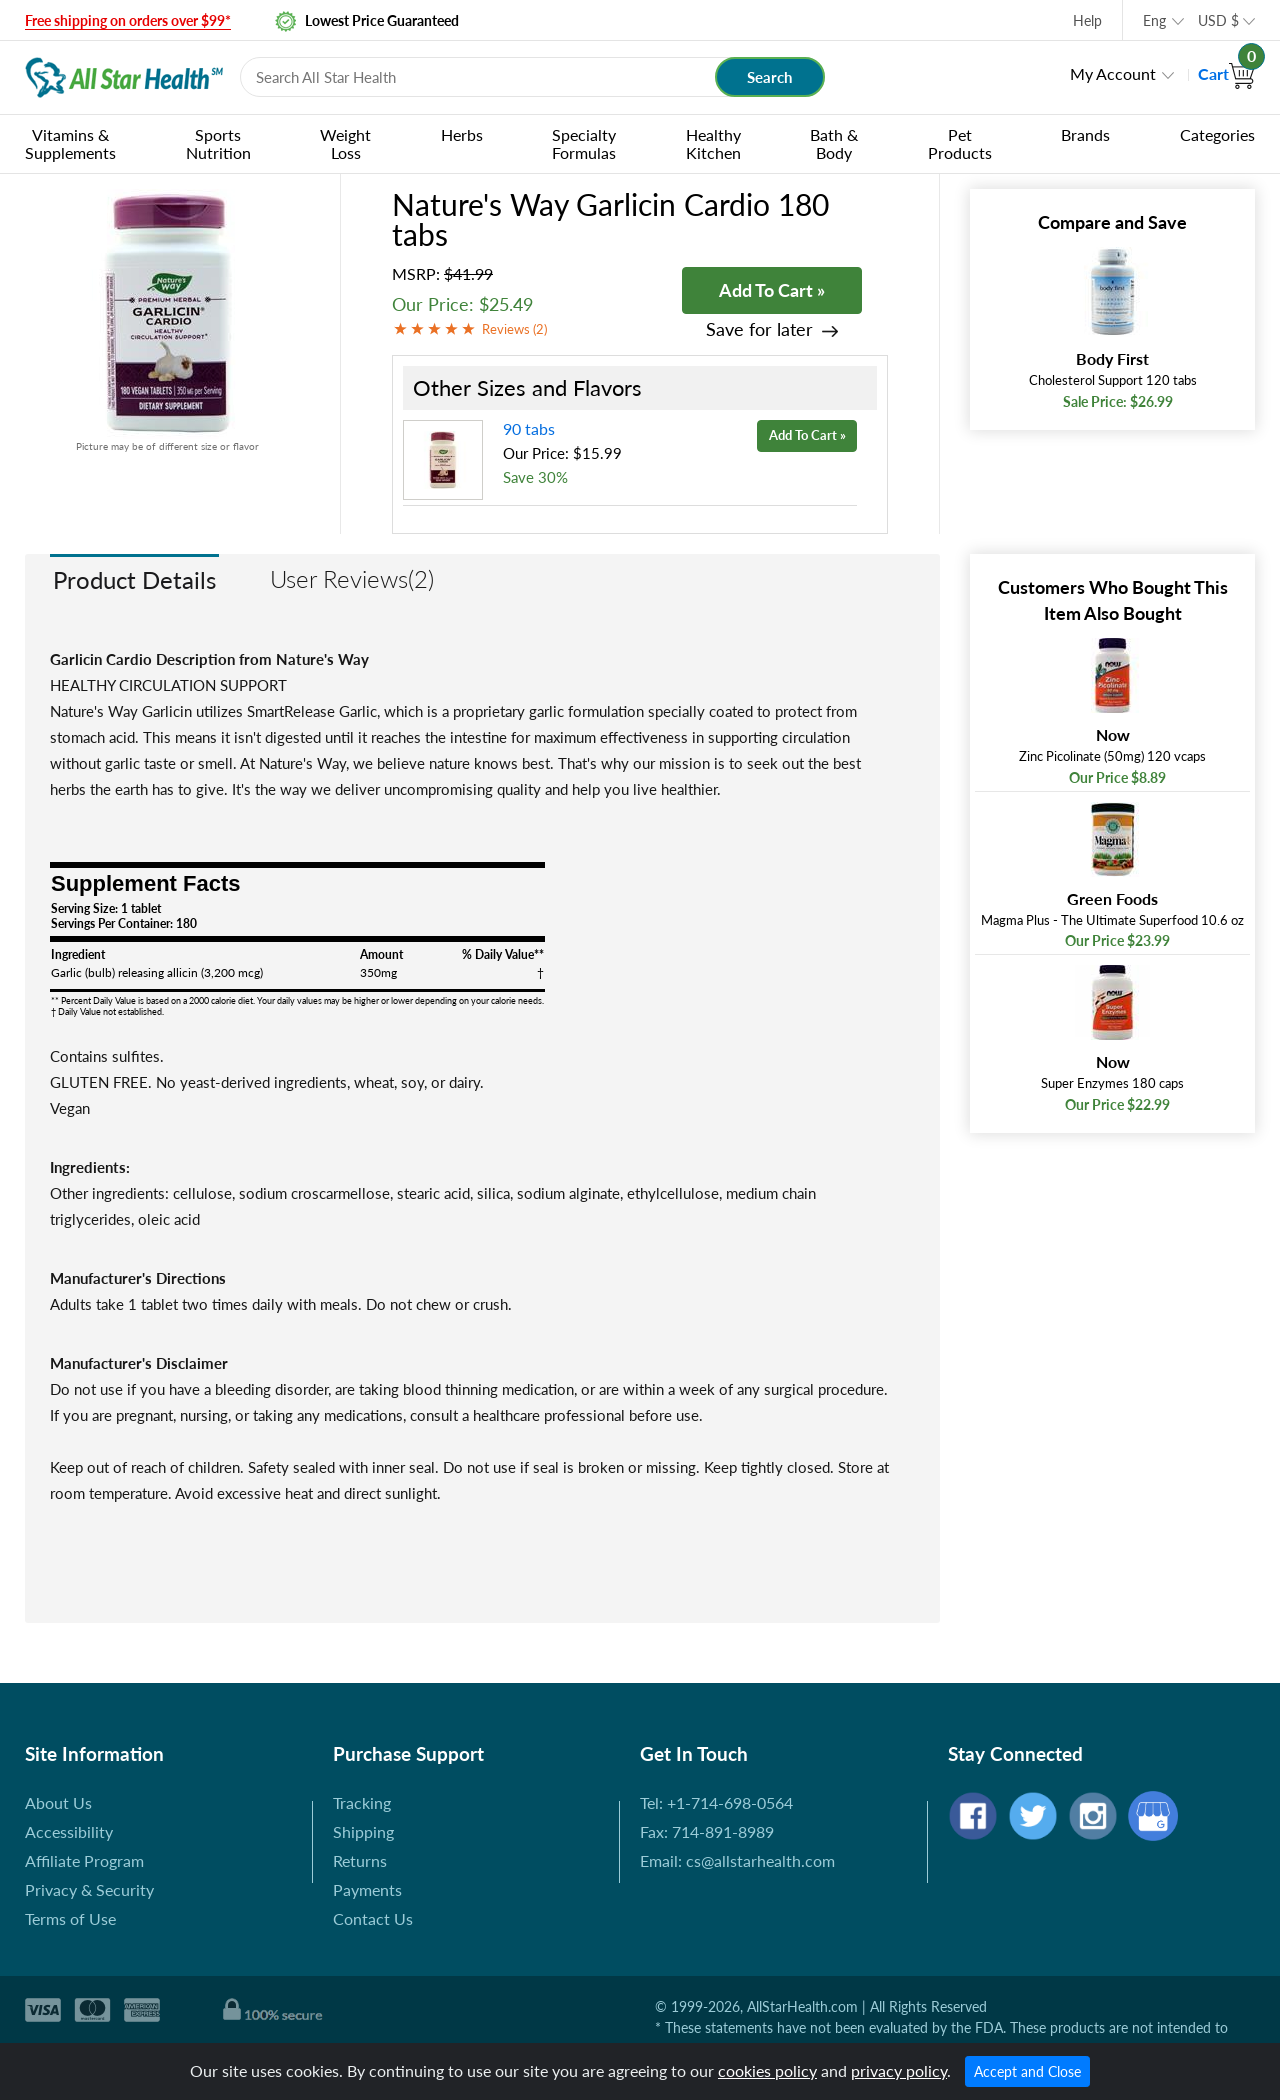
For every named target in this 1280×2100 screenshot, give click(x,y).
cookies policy (767, 2070)
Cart (1226, 73)
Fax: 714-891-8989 (707, 1831)
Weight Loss (345, 143)
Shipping (363, 1831)
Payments (367, 1889)
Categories (1217, 134)
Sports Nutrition (218, 143)
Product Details (134, 579)
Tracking (362, 1802)
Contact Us (373, 1918)
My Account (1113, 73)
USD (1218, 20)
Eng (1154, 20)
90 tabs (529, 428)
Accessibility (69, 1831)
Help (1087, 20)
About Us (58, 1802)
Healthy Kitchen (713, 143)
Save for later (759, 329)
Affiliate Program (84, 1860)
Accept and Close (1027, 2071)
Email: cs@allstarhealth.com (737, 1860)
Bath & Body (834, 143)
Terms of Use (70, 1918)
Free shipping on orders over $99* (128, 20)
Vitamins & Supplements (70, 143)
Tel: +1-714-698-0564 (716, 1802)
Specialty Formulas (584, 143)
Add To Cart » (772, 290)
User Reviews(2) (352, 578)
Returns (360, 1860)
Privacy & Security (89, 1889)
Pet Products (960, 143)
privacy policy (899, 2070)
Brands (1085, 134)
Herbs (462, 134)
